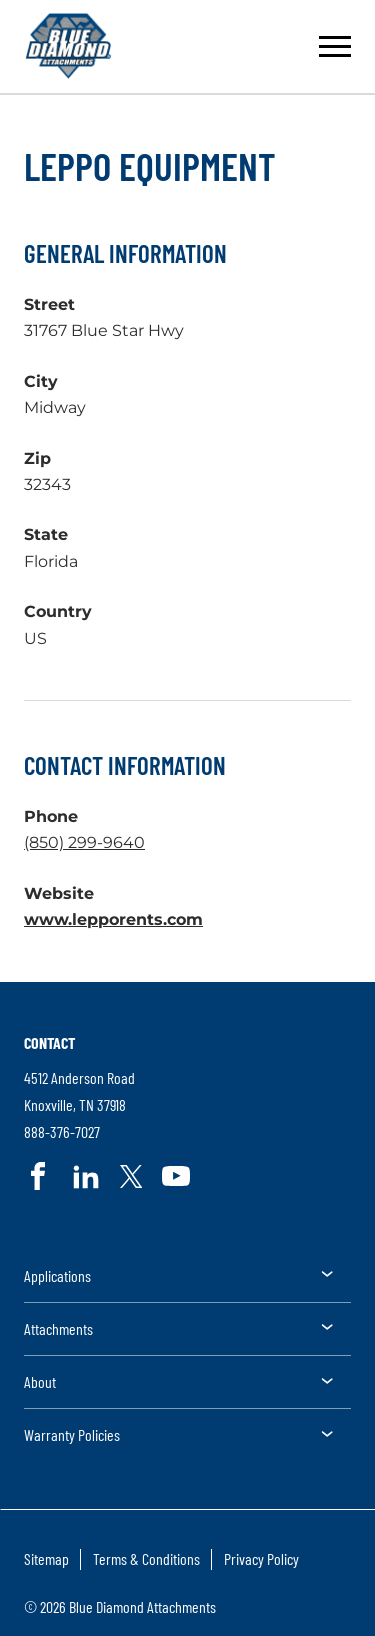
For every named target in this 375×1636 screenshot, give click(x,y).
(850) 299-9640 (84, 842)
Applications (57, 1275)
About (40, 1381)
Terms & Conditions (146, 1558)
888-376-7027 (62, 1132)
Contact (49, 1042)
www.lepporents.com (113, 919)
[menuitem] (187, 1282)
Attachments (58, 1328)
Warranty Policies (72, 1434)
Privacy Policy (261, 1558)
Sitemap (46, 1558)
